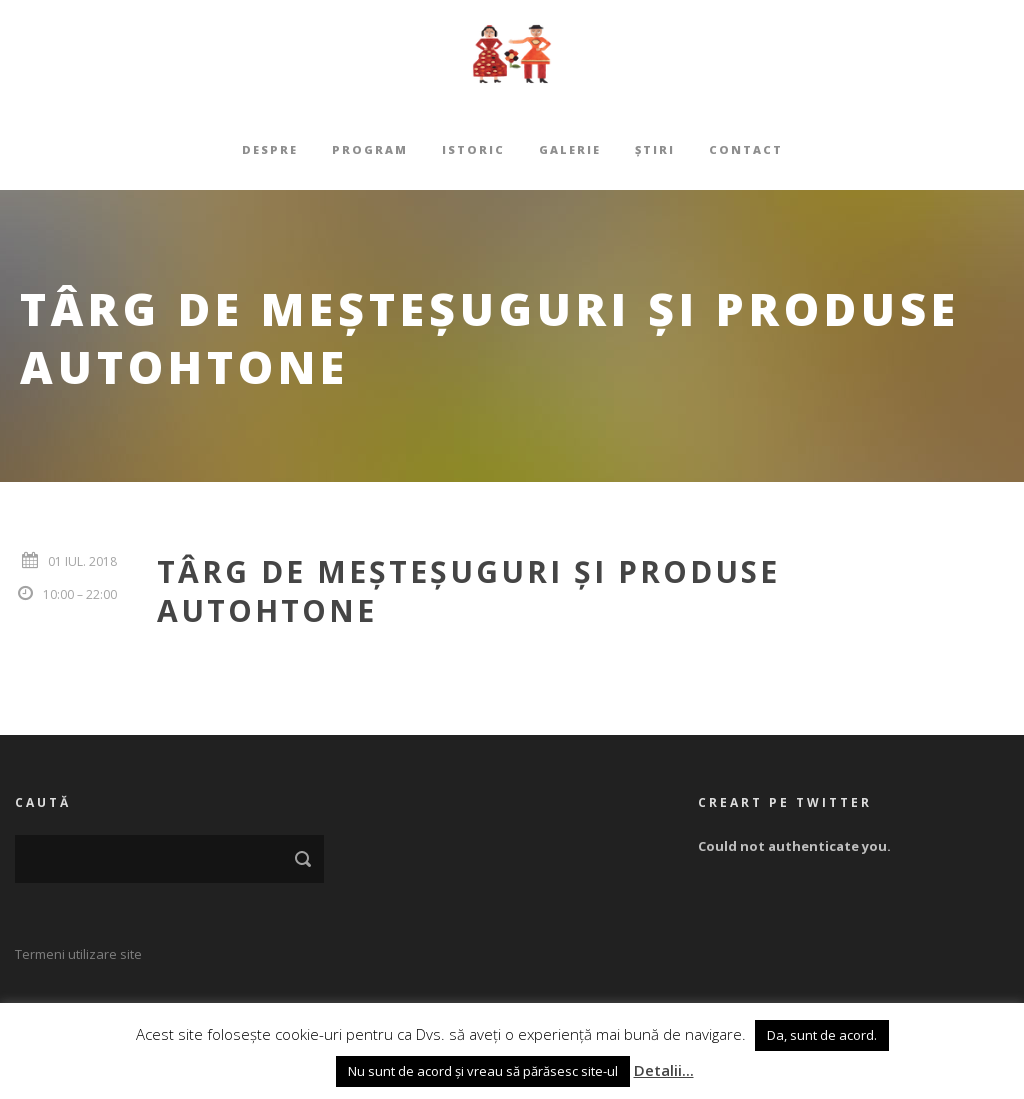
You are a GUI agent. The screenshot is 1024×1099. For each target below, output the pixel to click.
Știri (655, 149)
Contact (746, 149)
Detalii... (664, 1070)
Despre (270, 149)
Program (370, 149)
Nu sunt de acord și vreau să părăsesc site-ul (483, 1071)
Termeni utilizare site (78, 954)
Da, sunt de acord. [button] (822, 1035)
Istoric (473, 149)
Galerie (570, 149)
